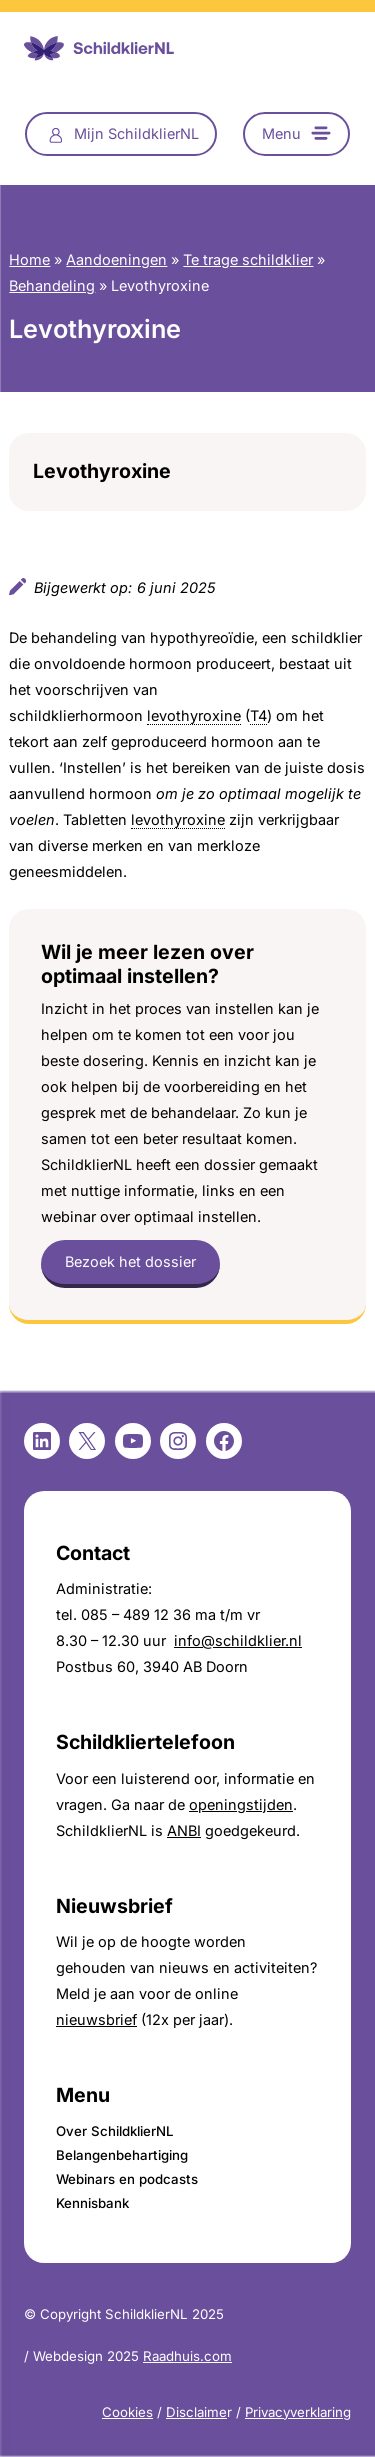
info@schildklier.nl (238, 1640)
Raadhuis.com (187, 2356)
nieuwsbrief (96, 2019)
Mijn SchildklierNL (136, 133)
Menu (281, 133)
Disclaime (196, 2412)
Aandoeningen (116, 259)
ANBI (184, 1830)
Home (29, 259)
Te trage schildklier (248, 259)
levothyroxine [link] (194, 715)
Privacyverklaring (298, 2412)
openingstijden (241, 1804)
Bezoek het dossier (130, 1261)
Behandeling (52, 285)
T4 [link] (258, 715)
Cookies (127, 2412)
